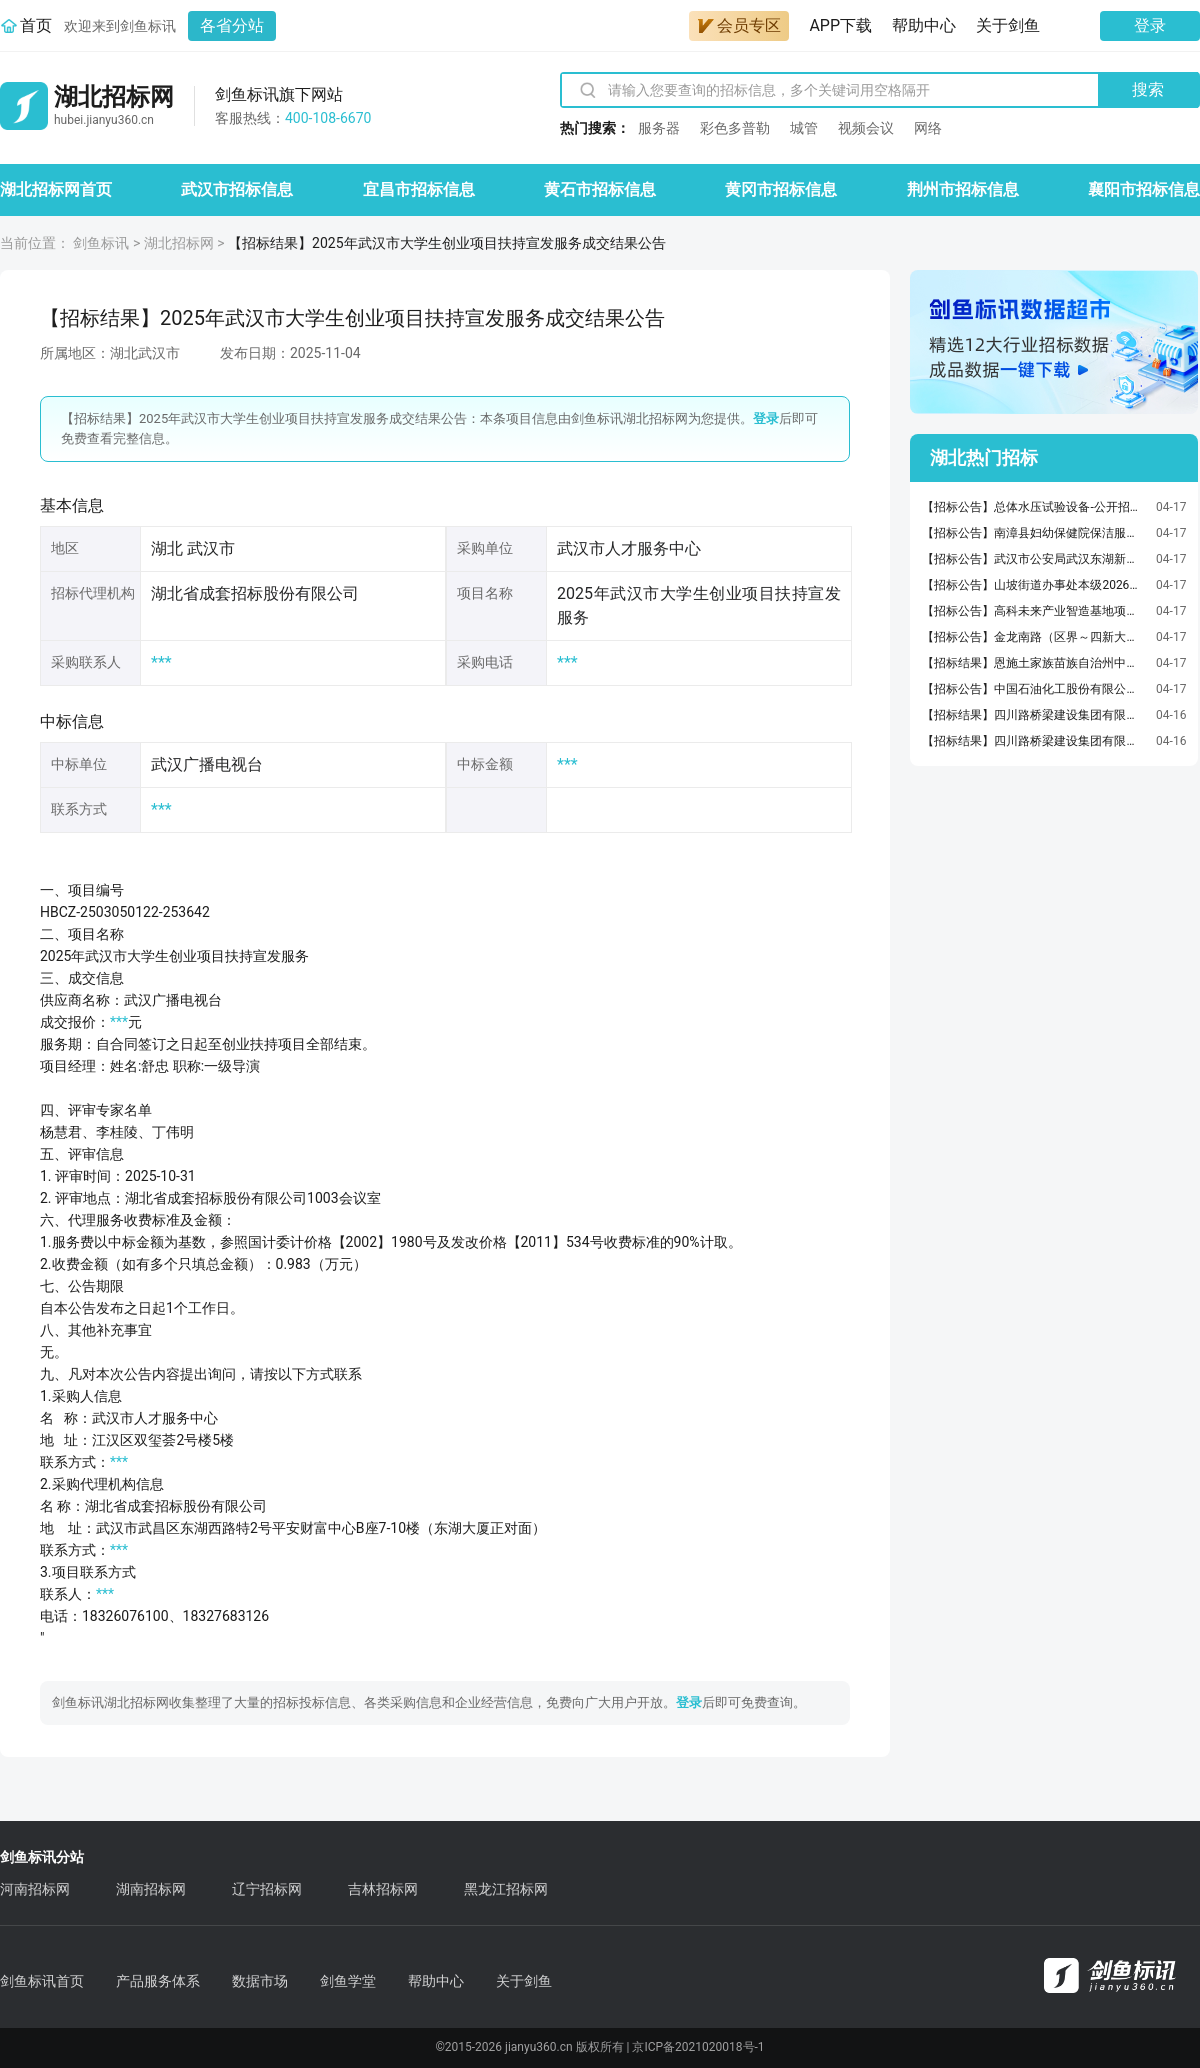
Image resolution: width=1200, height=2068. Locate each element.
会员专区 (739, 25)
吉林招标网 (383, 1889)
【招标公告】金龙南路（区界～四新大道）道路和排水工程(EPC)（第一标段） (1034, 637)
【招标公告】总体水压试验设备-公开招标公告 (1034, 507)
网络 (928, 128)
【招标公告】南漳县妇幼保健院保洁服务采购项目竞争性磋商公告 (1034, 533)
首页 (36, 25)
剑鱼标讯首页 (42, 1981)
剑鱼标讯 (101, 243)
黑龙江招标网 (506, 1889)
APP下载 (840, 25)
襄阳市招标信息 (1144, 189)
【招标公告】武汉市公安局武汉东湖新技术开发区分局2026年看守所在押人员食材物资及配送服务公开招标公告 (1034, 559)
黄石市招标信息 (600, 189)
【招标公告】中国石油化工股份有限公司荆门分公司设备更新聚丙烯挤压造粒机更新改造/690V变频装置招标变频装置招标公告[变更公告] (1034, 689)
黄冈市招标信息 (781, 189)
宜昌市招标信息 (419, 189)
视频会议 (866, 128)
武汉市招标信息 (237, 189)
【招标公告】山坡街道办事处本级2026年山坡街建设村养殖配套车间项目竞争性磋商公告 (1034, 585)
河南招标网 (35, 1889)
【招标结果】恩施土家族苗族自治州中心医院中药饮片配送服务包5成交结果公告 (1034, 663)
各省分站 (232, 25)
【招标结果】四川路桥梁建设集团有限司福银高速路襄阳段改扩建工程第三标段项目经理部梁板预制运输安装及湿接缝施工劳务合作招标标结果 (1034, 741)
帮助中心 (924, 25)
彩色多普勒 (735, 128)
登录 (1150, 25)
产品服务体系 (158, 1981)
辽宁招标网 (267, 1889)
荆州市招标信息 (963, 189)
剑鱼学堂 (348, 1981)
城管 (804, 128)
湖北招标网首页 (56, 189)
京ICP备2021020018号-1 (698, 2047)
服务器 (659, 128)
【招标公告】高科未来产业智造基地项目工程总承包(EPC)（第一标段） (1034, 611)
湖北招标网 (179, 243)
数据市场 (260, 1981)
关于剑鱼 (1008, 25)
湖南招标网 (151, 1889)
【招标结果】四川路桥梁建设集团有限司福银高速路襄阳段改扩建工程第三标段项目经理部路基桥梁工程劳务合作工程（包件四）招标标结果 (1034, 715)
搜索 (1148, 89)
